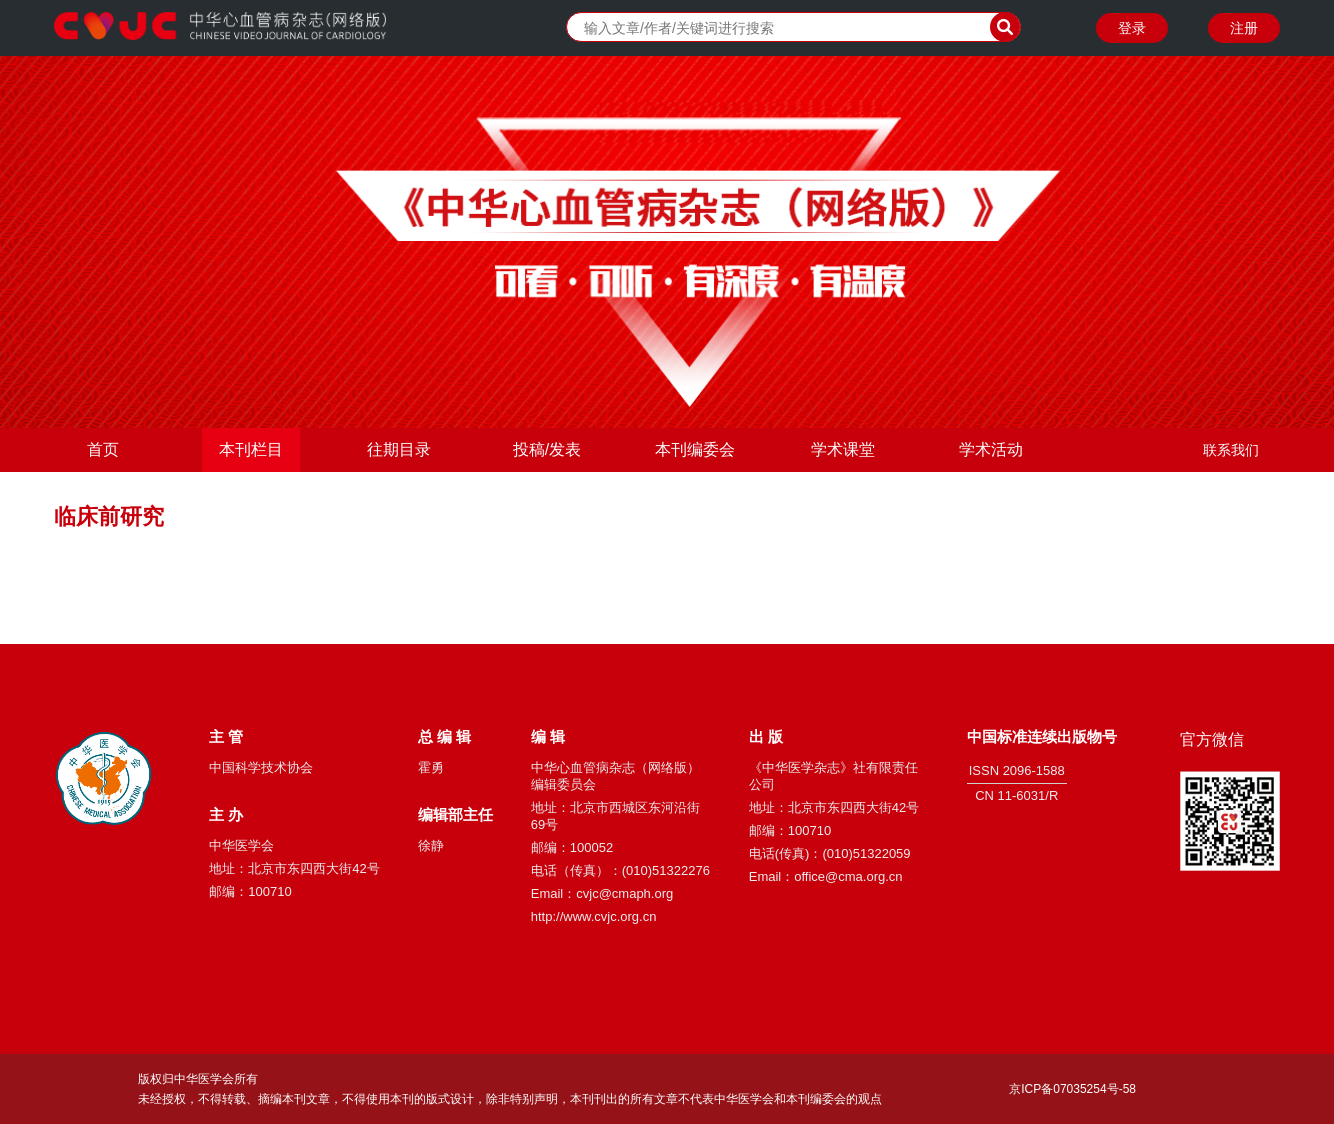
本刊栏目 (251, 449)
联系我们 (1231, 450)
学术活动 (991, 449)
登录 (1132, 28)
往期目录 (399, 449)
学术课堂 (843, 449)
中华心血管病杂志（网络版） (220, 27)
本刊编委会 (695, 449)
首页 (103, 449)
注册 (1244, 28)
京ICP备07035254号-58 (1072, 1089)
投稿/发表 (547, 449)
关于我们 (1231, 494)
